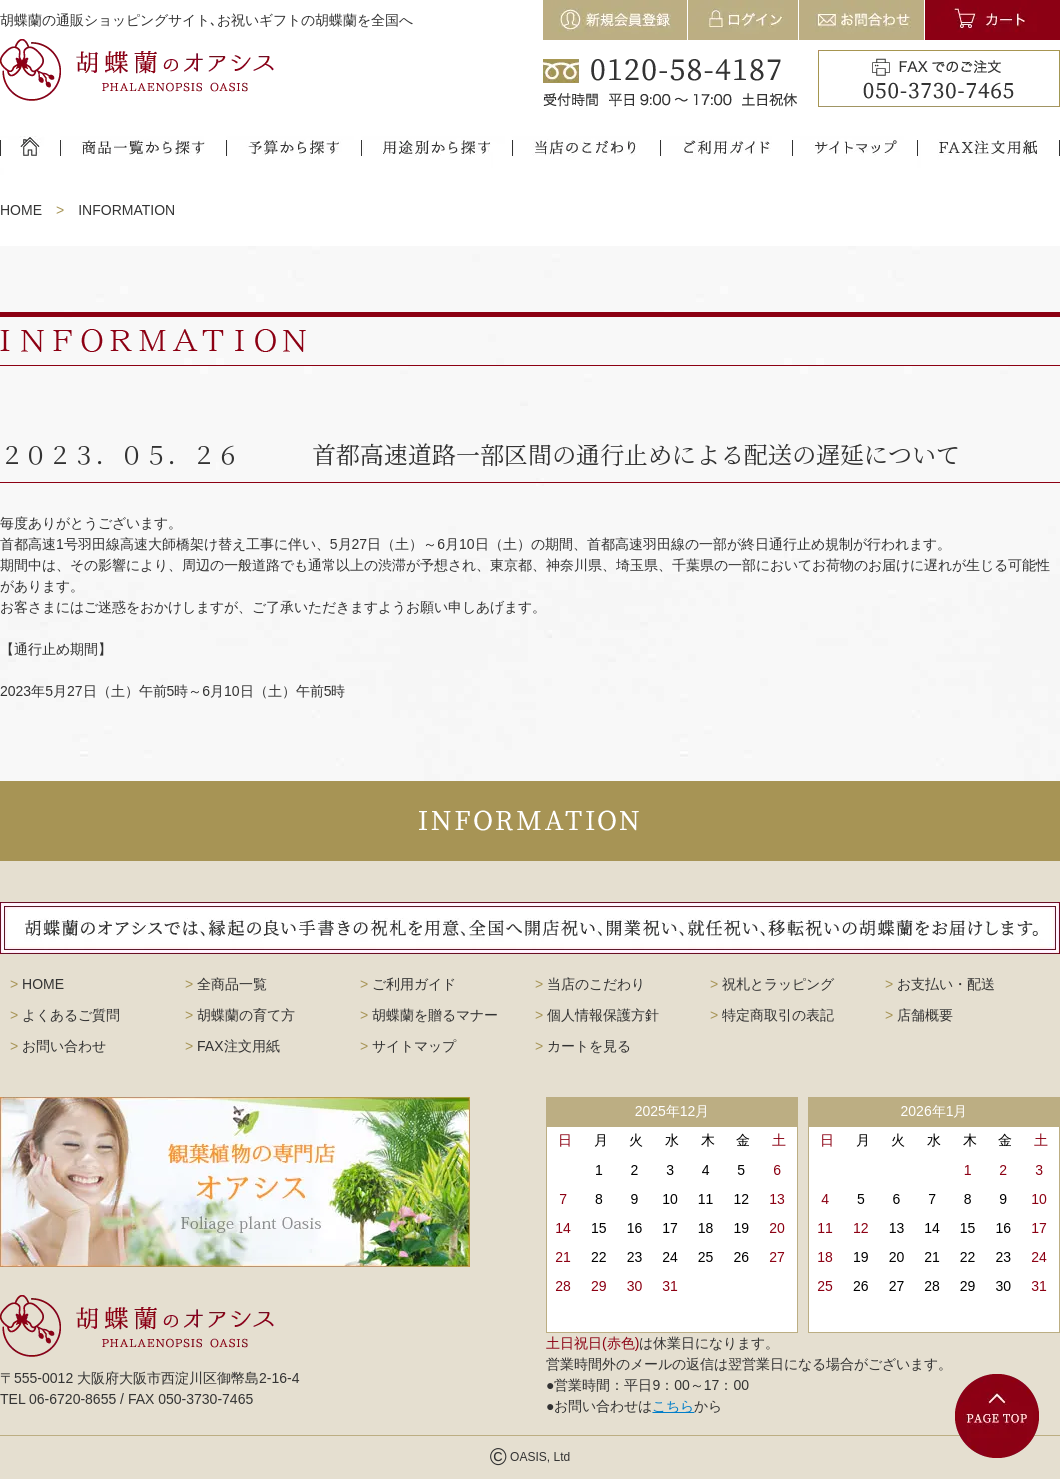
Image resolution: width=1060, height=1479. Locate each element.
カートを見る (583, 1046)
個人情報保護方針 (597, 1015)
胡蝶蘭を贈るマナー (429, 1015)
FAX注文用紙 (232, 1046)
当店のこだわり (590, 984)
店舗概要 (919, 1015)
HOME (21, 210)
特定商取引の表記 (772, 1015)
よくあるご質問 (65, 1015)
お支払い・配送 (940, 984)
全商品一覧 (226, 984)
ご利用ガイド (408, 984)
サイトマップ (408, 1046)
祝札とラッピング (772, 984)
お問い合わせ (58, 1046)
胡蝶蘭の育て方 (240, 1015)
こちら (673, 1406)
